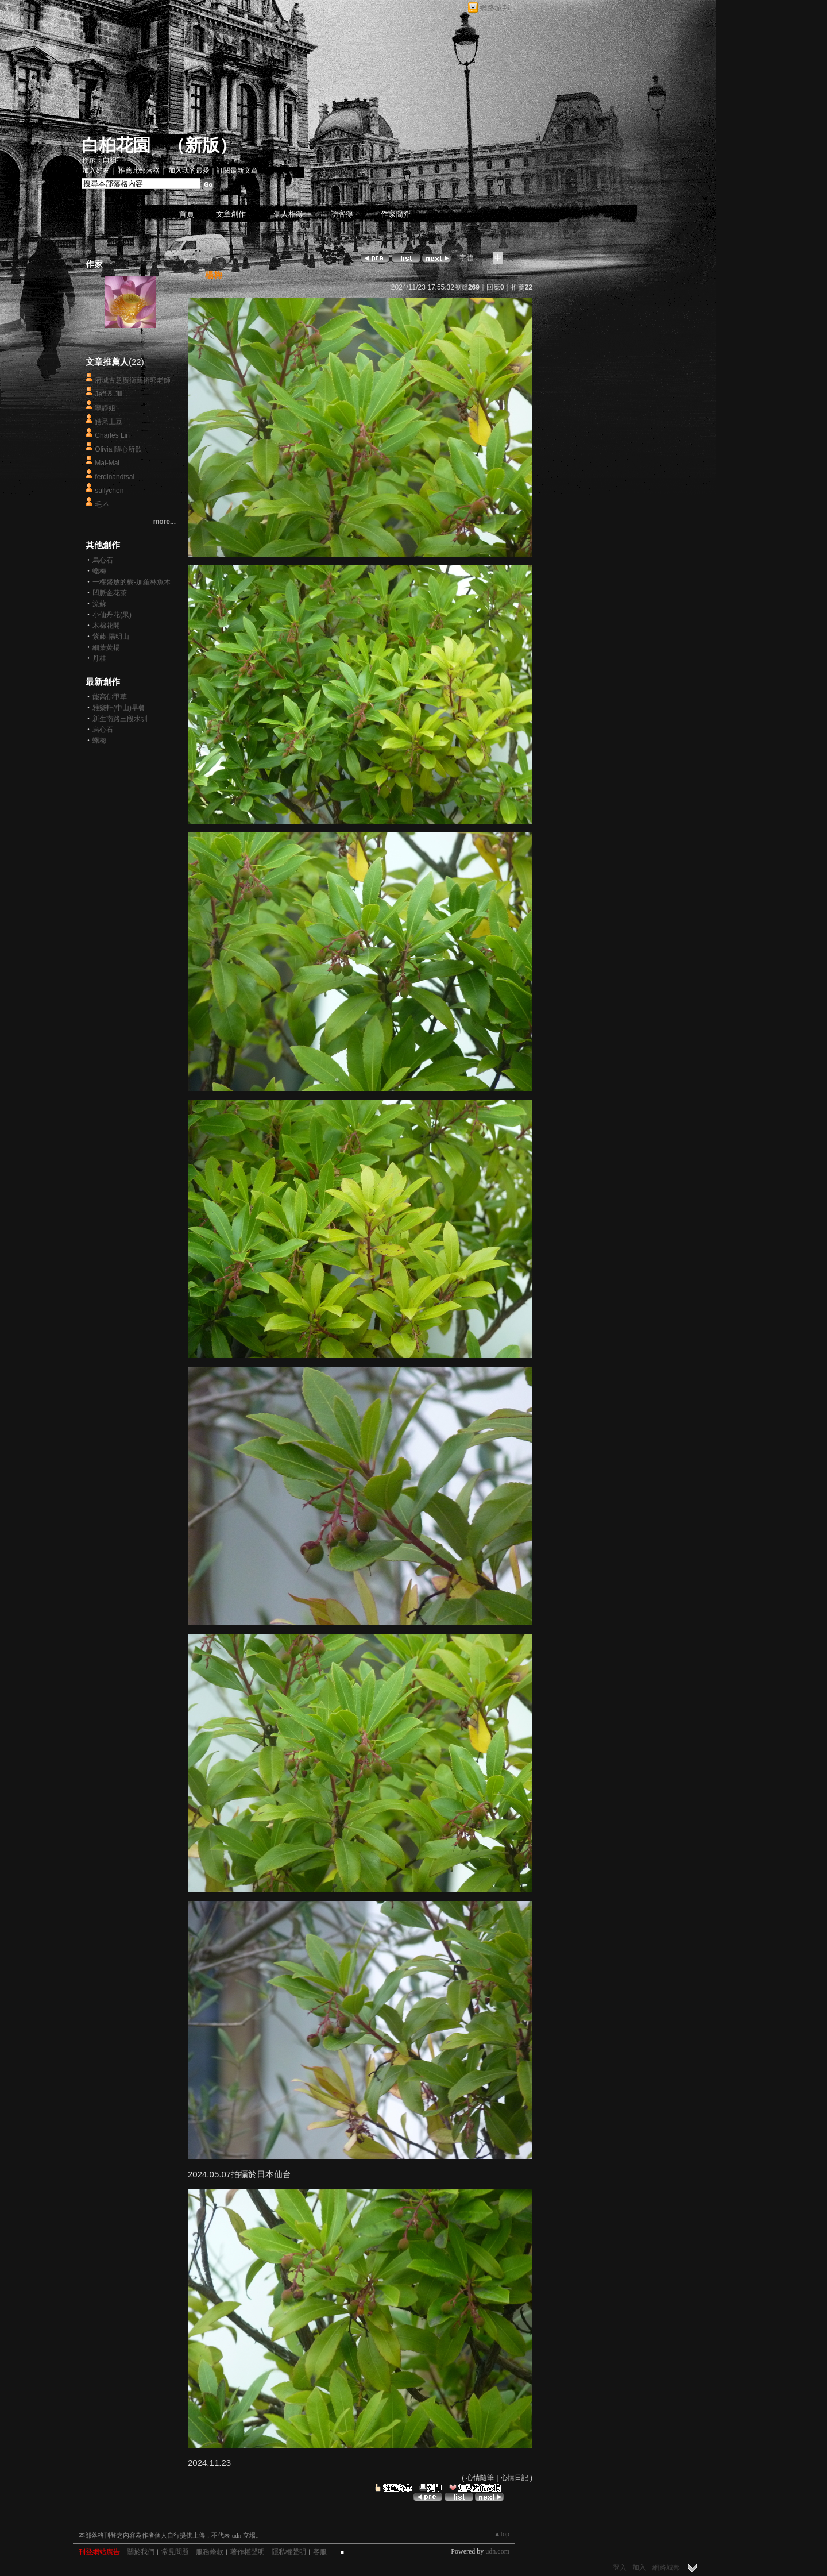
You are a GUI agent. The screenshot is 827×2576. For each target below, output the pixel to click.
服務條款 (209, 2552)
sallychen (109, 491)
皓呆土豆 (108, 422)
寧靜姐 (105, 408)
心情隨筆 (480, 2478)
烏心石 (102, 560)
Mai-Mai (107, 463)
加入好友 (96, 171)
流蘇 (99, 604)
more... (164, 522)
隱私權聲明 (289, 2552)
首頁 (186, 214)
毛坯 (102, 504)
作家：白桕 (99, 160)
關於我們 (140, 2552)
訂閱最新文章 (237, 171)
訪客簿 (342, 214)
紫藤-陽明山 (110, 637)
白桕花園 (116, 145)
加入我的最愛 (189, 171)
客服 (320, 2552)
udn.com (497, 2551)
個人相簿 (288, 214)
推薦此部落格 (139, 171)
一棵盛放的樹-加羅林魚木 (131, 582)
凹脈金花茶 (109, 593)
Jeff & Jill (108, 394)
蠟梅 (99, 571)
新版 (202, 145)
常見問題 (175, 2552)
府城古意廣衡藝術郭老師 (133, 380)
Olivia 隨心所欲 (118, 449)
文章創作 (231, 214)
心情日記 (514, 2478)
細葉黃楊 (106, 647)
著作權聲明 (247, 2552)
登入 (620, 2567)
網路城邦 (494, 7)
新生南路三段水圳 (120, 719)
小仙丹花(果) (112, 615)
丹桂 (99, 658)
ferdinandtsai (114, 477)
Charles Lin (112, 435)
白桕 (130, 339)
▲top (501, 2534)
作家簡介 (396, 214)
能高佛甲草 (109, 697)
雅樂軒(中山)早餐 (118, 708)
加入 (639, 2567)
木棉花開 (106, 626)
